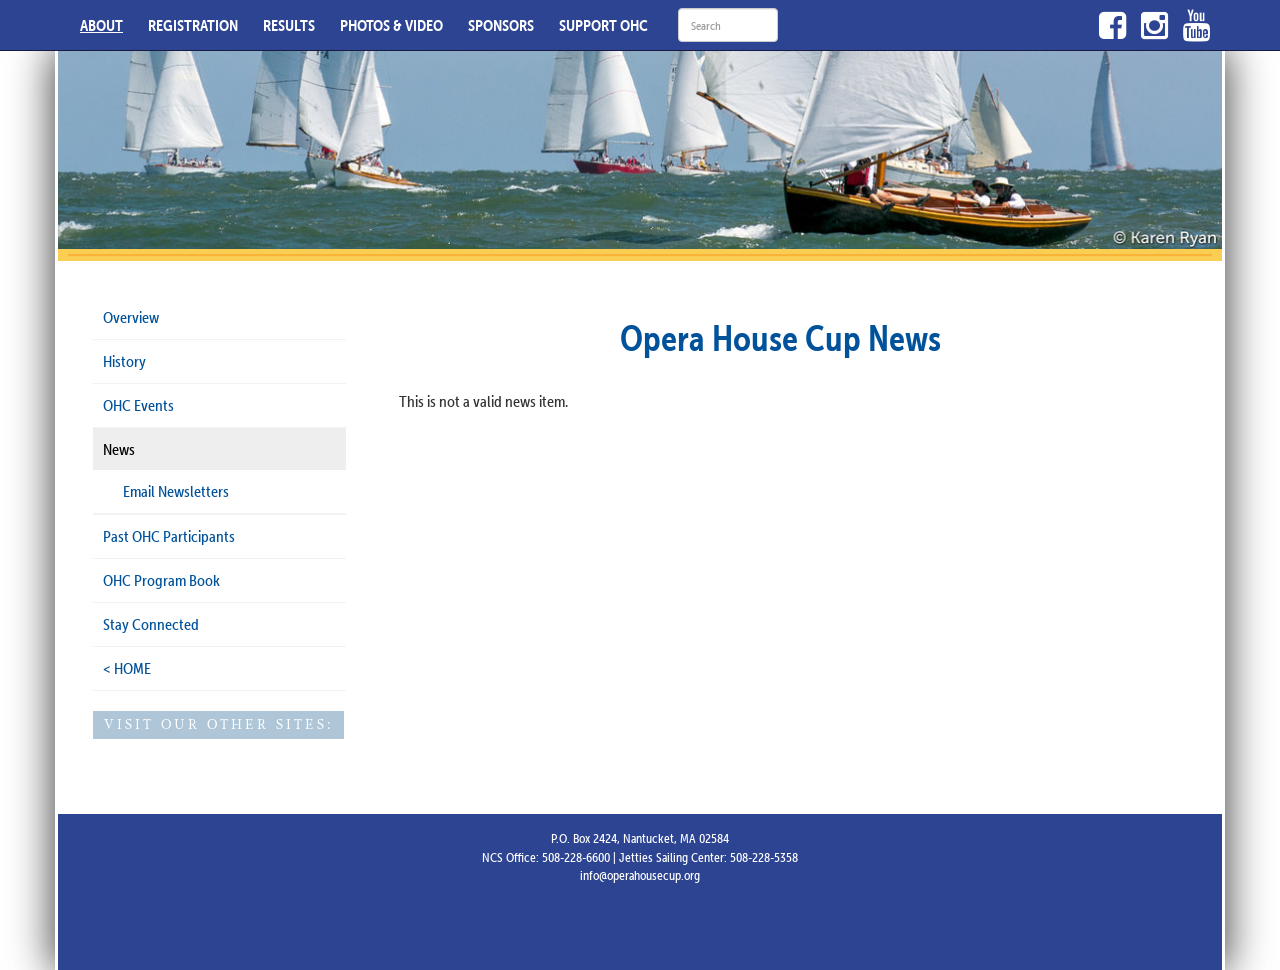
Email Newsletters (176, 491)
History (124, 361)
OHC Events (138, 405)
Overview (131, 317)
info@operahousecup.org (640, 875)
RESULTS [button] (289, 25)
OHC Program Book (161, 580)
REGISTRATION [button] (193, 25)
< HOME (127, 668)
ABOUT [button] (101, 25)
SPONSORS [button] (501, 25)
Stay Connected (151, 624)
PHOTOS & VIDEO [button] (391, 25)
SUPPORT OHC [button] (603, 25)
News (119, 449)
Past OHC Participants (169, 536)
